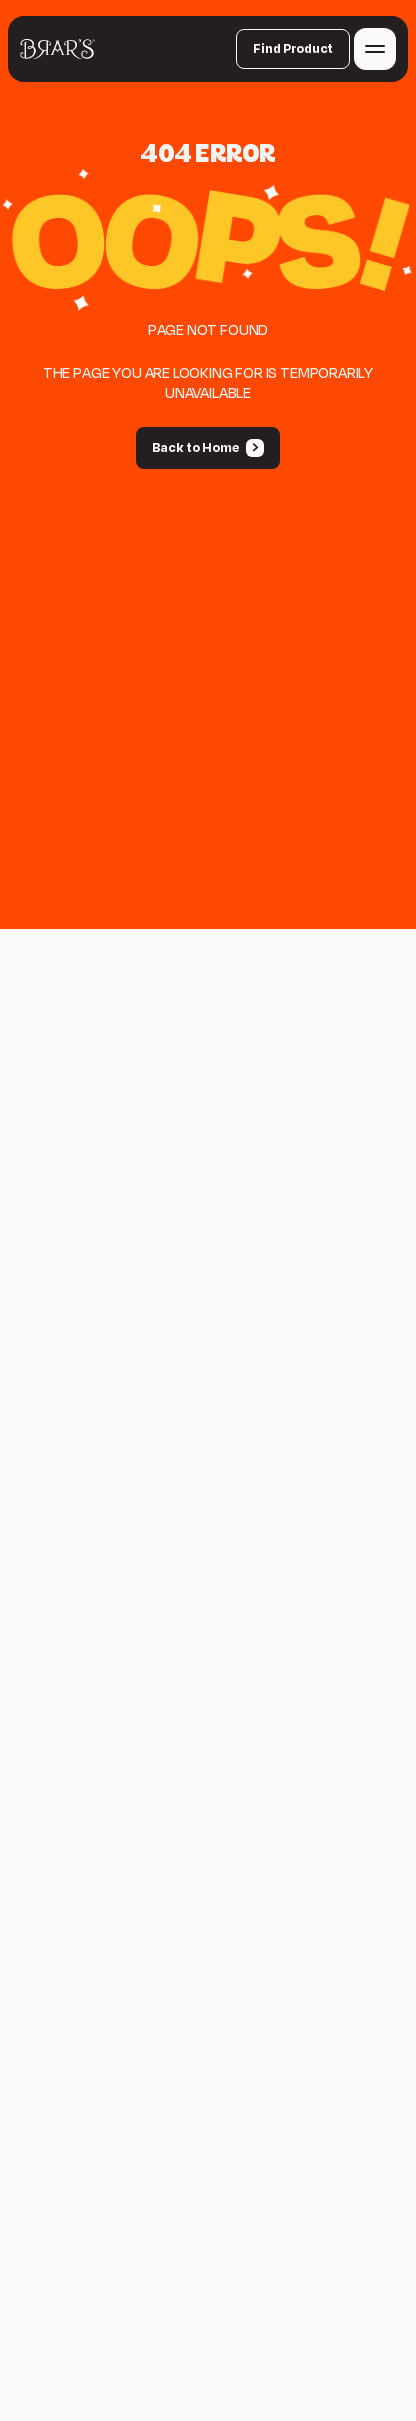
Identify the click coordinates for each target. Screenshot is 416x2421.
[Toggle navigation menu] (375, 49)
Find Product (293, 49)
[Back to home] (57, 49)
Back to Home (195, 448)
